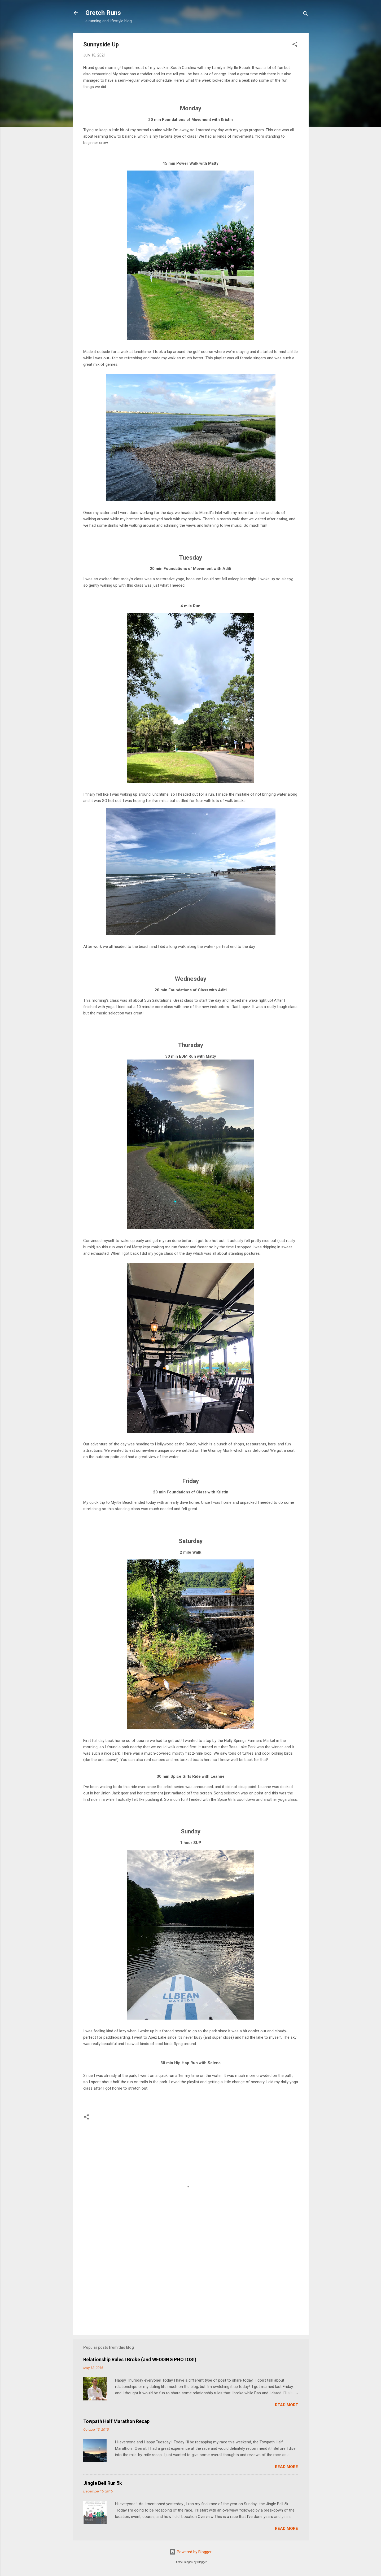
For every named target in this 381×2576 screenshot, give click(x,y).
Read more (286, 2405)
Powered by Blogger (190, 2551)
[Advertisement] (190, 2286)
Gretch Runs (103, 12)
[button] (295, 45)
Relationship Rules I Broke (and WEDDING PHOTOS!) (139, 2359)
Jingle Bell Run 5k (102, 2483)
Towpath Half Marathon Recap (116, 2421)
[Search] (305, 14)
